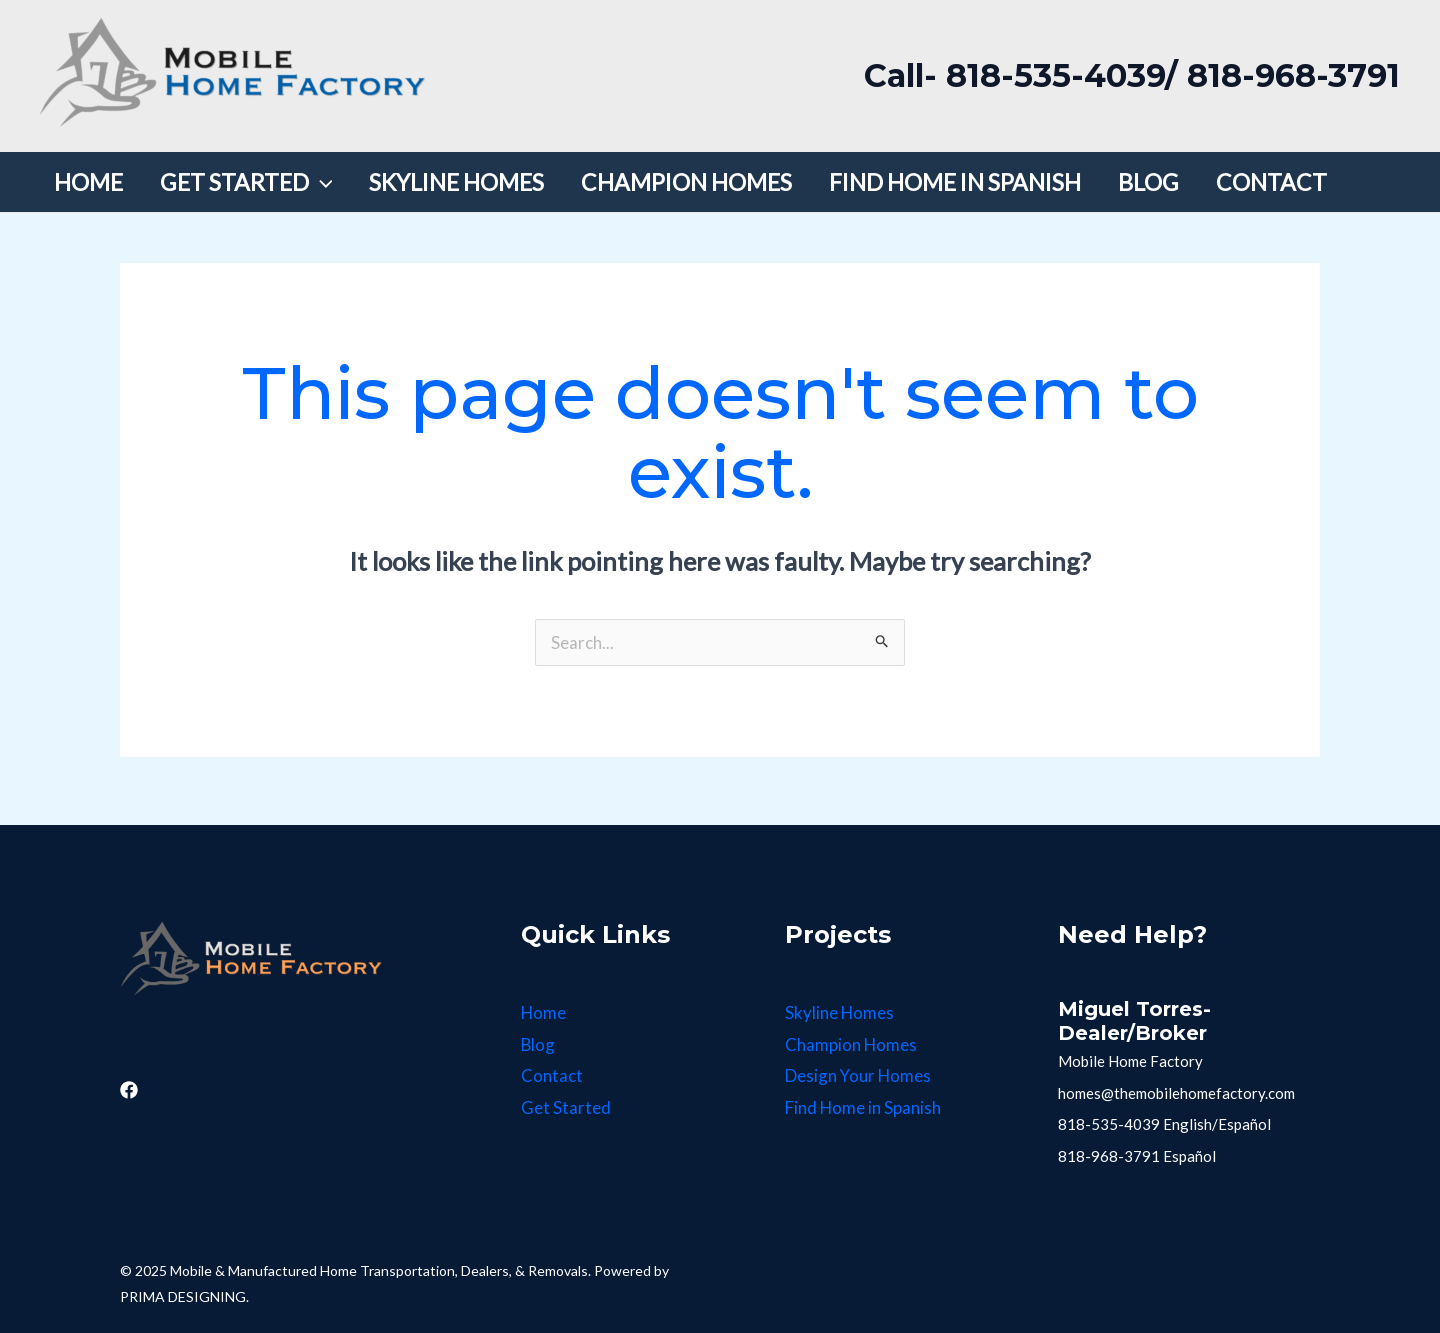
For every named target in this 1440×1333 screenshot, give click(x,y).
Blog (538, 1044)
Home (544, 1012)
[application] (307, 182)
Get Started (566, 1107)
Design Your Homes (859, 1075)
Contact (552, 1075)
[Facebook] (129, 1090)
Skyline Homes (840, 1012)
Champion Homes (851, 1044)
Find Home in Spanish (863, 1107)
